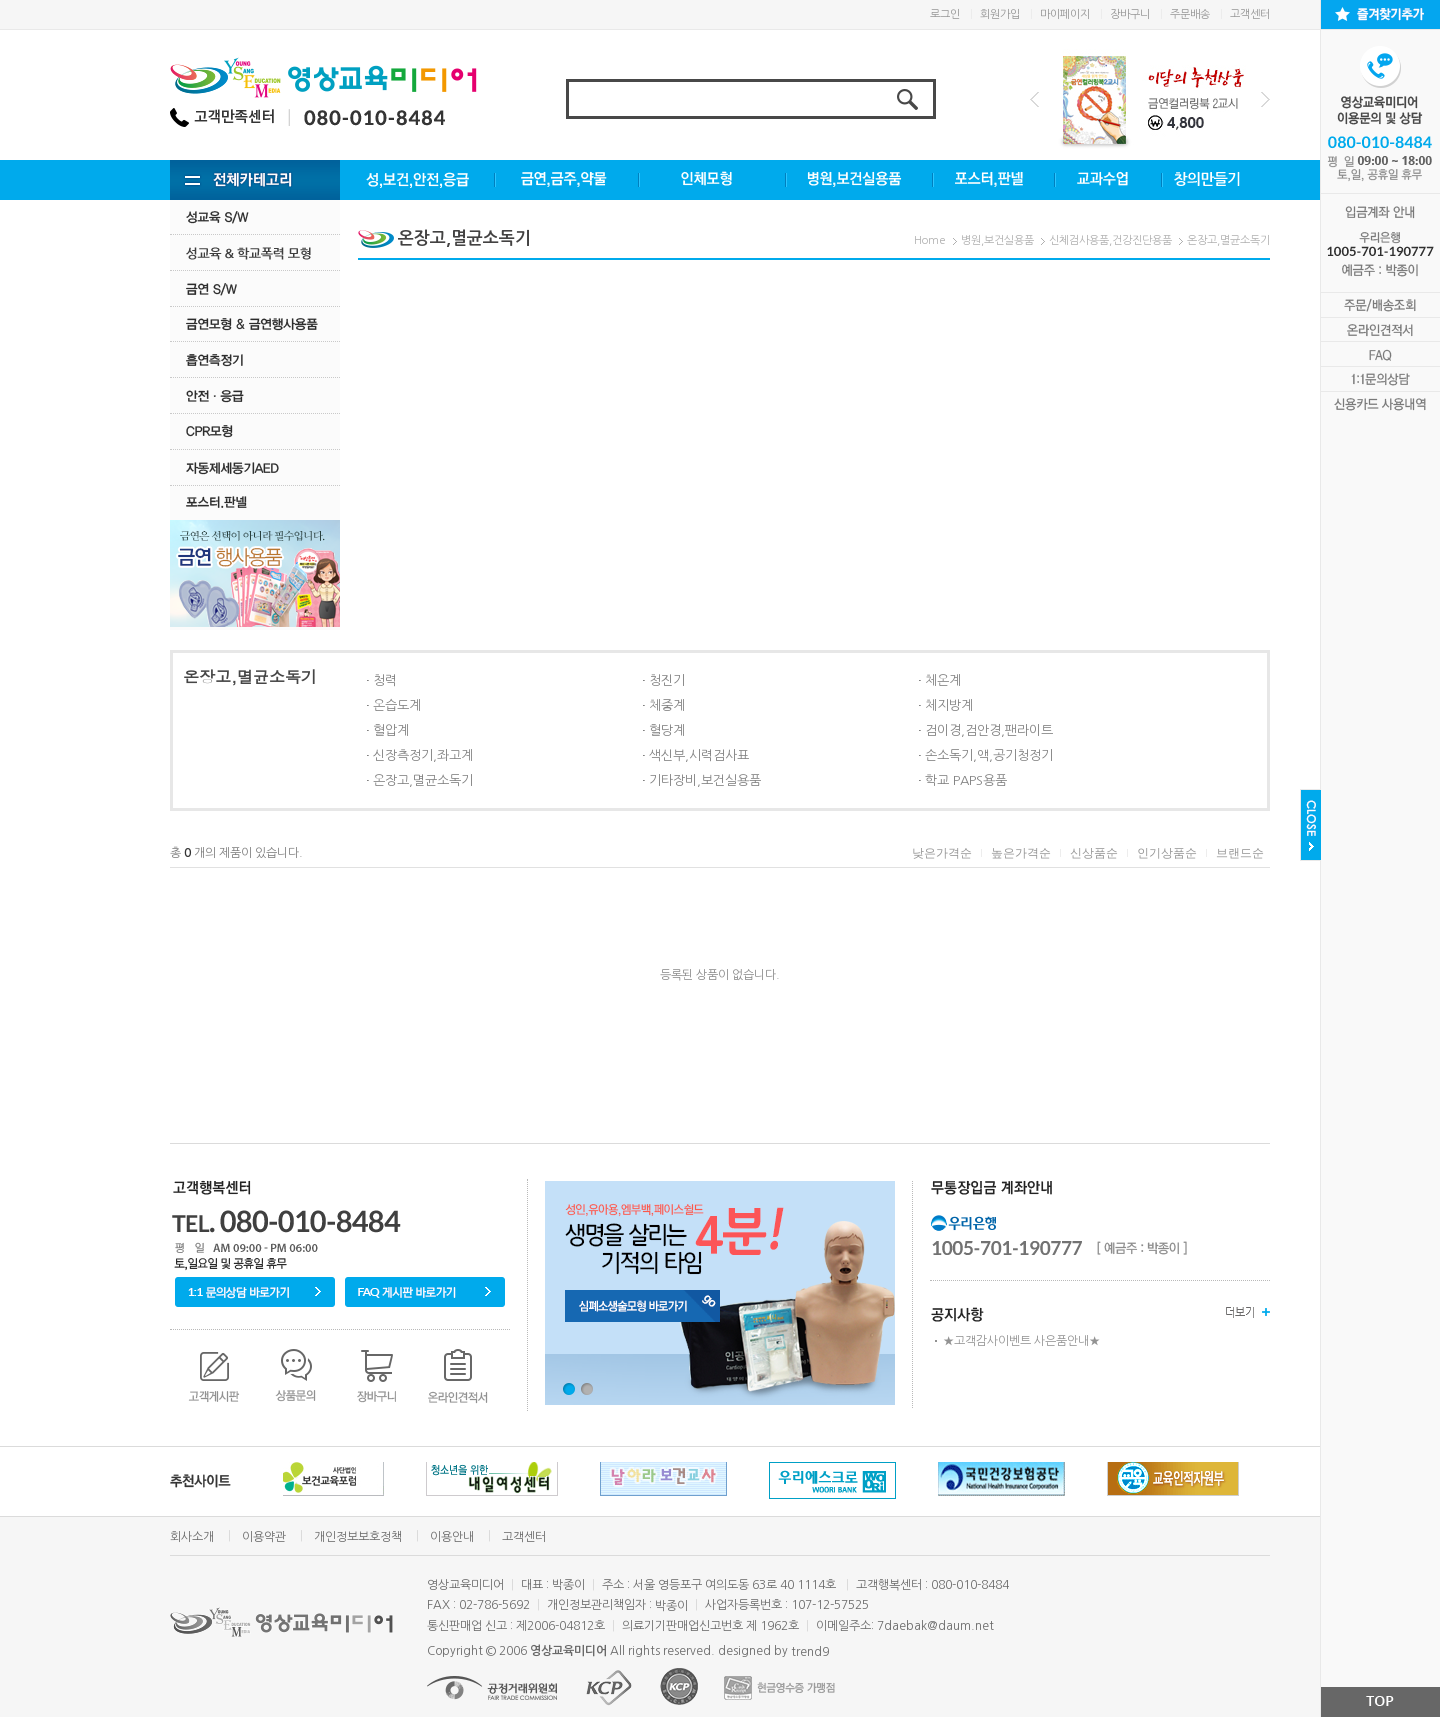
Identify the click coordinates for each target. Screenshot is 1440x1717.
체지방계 (949, 705)
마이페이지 (1065, 14)
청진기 (667, 680)
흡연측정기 (255, 359)
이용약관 (264, 1537)
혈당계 (667, 730)
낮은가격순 (942, 853)
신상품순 (1094, 853)
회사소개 (192, 1537)
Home (930, 240)
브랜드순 (1240, 853)
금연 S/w (255, 288)
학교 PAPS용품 (966, 780)
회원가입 (1000, 14)
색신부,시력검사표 (699, 755)
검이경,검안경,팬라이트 (989, 730)
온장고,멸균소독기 (1228, 240)
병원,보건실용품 (997, 240)
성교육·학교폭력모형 (255, 252)
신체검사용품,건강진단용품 (1110, 240)
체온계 (943, 680)
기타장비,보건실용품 (705, 780)
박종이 (671, 1606)
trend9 (810, 1652)
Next (1265, 99)
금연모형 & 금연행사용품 (255, 323)
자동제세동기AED (255, 467)
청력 (385, 680)
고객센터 (1250, 14)
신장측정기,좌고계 (423, 755)
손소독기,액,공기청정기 (989, 755)
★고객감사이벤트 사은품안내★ (1021, 1341)
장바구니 (1130, 14)
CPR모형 (255, 431)
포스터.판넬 (255, 502)
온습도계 (397, 705)
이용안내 (452, 1537)
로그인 (945, 14)
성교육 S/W (255, 216)
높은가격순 (1021, 853)
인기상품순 (1167, 853)
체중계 (667, 705)
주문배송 (1190, 14)
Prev (1034, 99)
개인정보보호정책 (358, 1537)
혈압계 (391, 730)
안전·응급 (255, 395)
